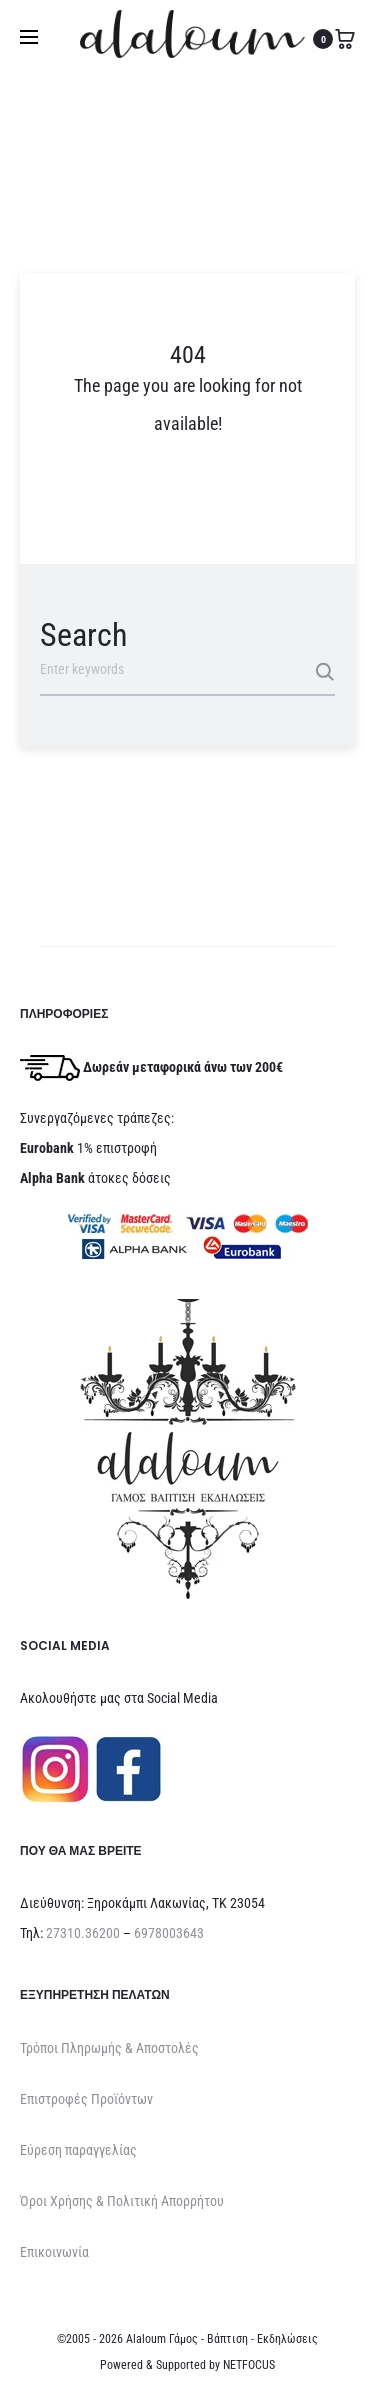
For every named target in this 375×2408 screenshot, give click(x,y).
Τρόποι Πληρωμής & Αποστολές (109, 2048)
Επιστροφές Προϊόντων (86, 2099)
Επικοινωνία (54, 2252)
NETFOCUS (249, 2365)
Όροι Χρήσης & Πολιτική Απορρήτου (122, 2201)
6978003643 (169, 1933)
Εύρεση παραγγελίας (78, 2150)
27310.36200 (83, 1933)
